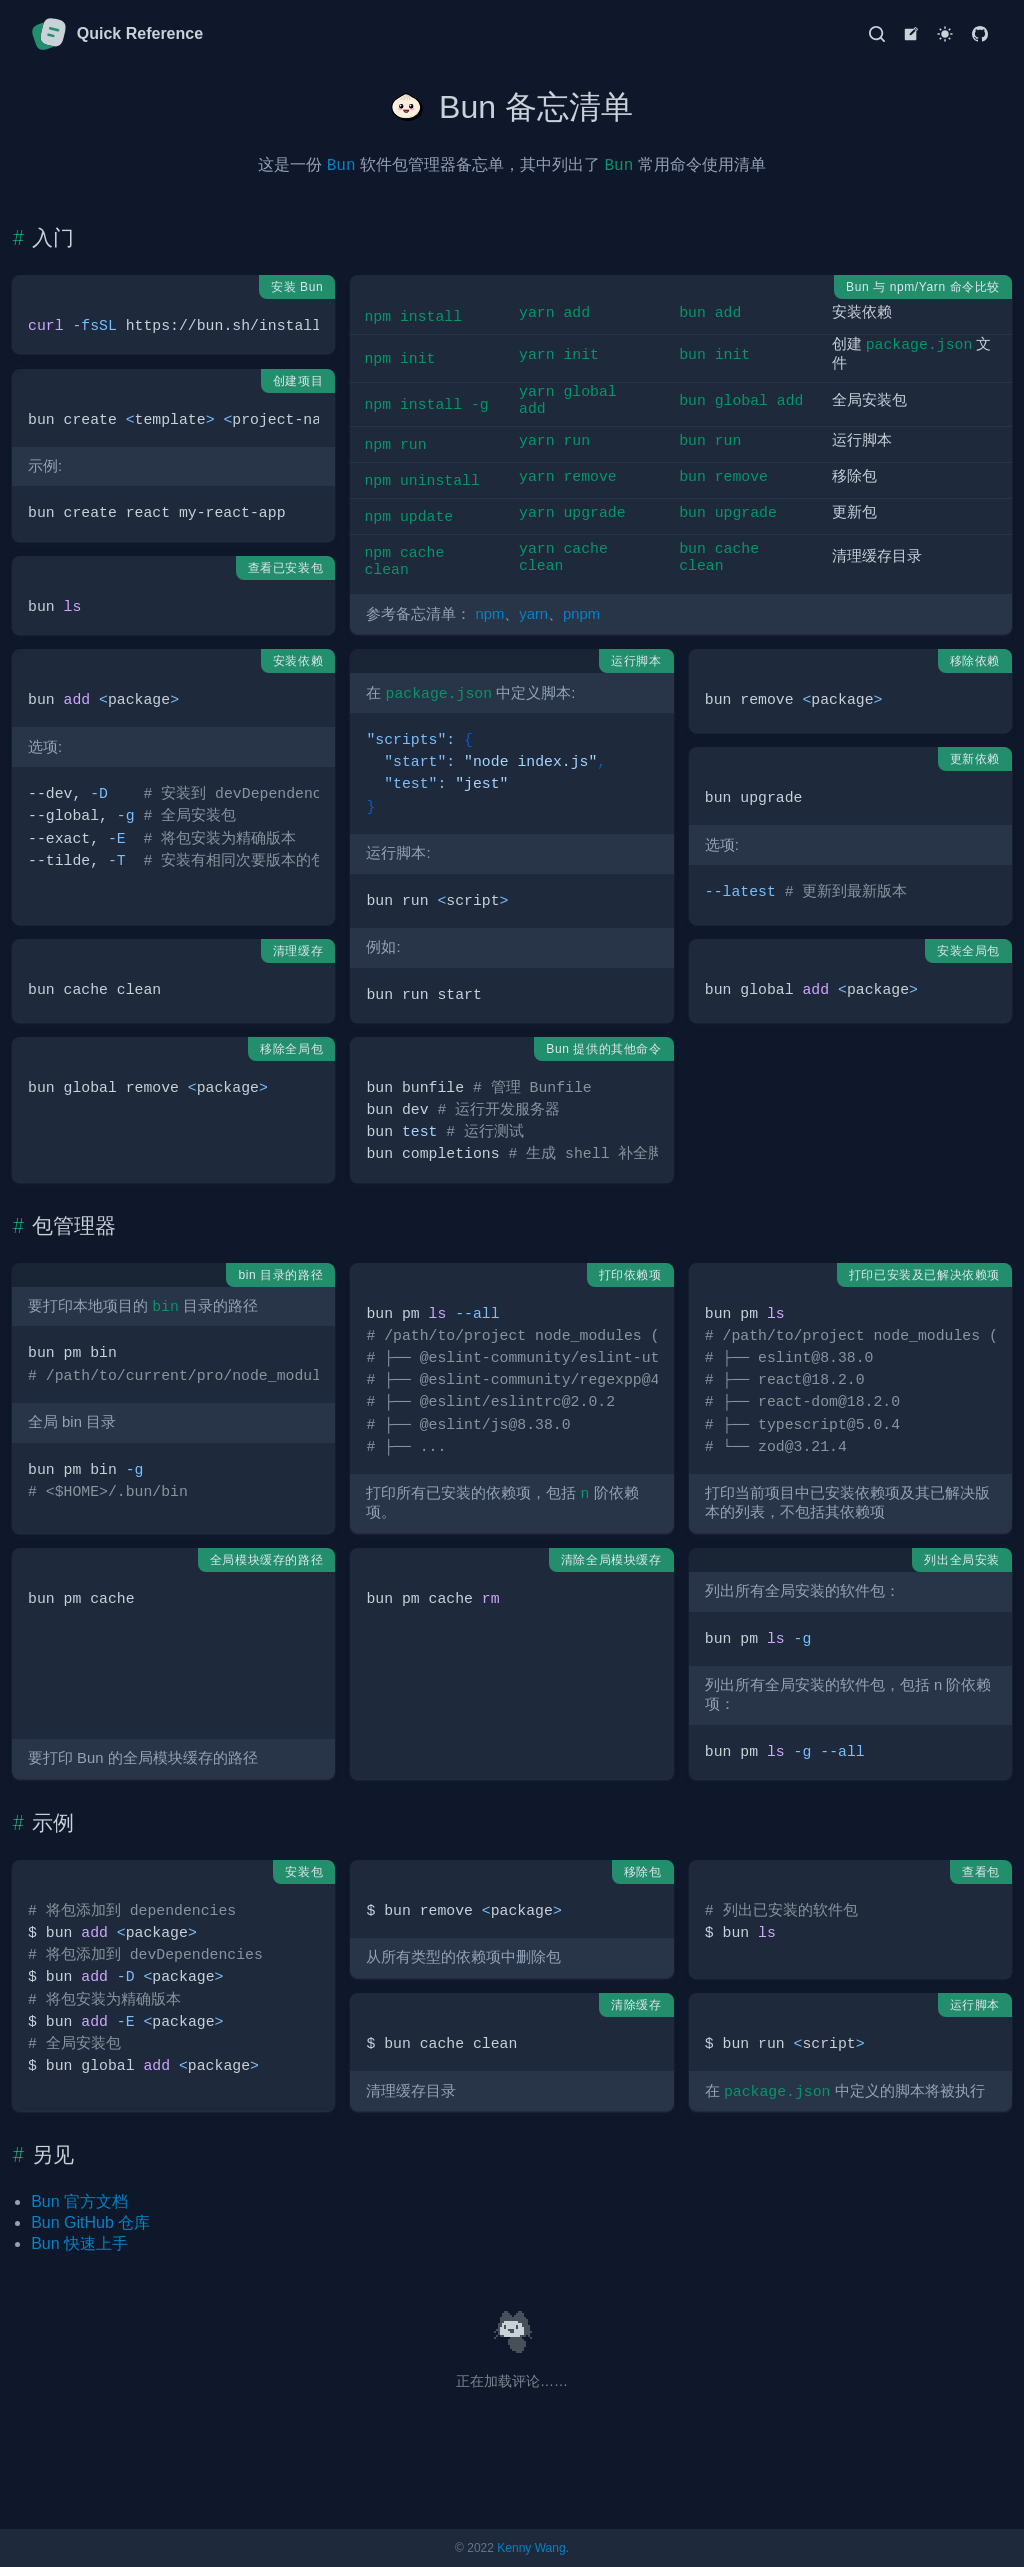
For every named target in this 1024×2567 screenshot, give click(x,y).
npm (490, 614)
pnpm (581, 614)
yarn (533, 614)
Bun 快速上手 (79, 2243)
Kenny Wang (531, 2548)
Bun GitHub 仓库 (90, 2222)
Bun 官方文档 (79, 2201)
